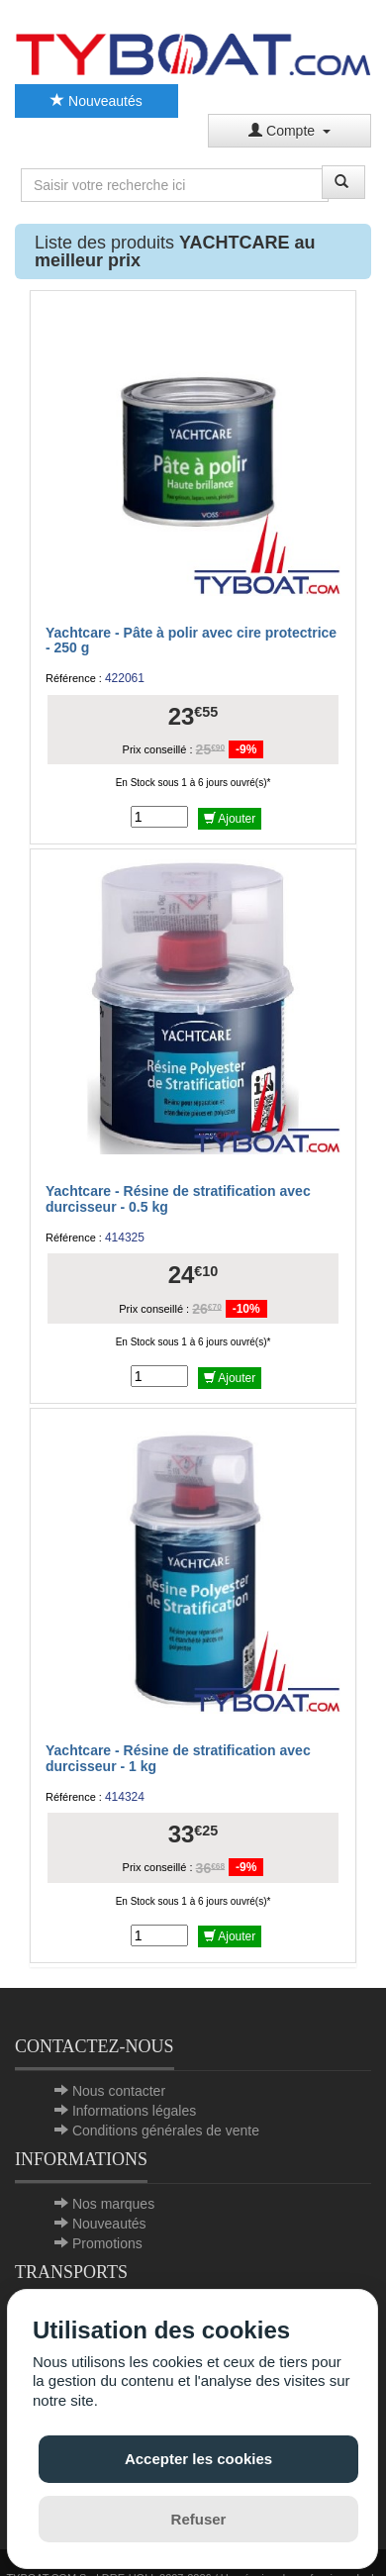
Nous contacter (118, 2091)
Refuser (199, 2519)
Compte (289, 131)
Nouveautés (96, 101)
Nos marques (113, 2204)
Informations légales (134, 2111)
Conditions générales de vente (165, 2130)
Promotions (107, 2243)
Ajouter (230, 819)
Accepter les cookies (198, 2458)
